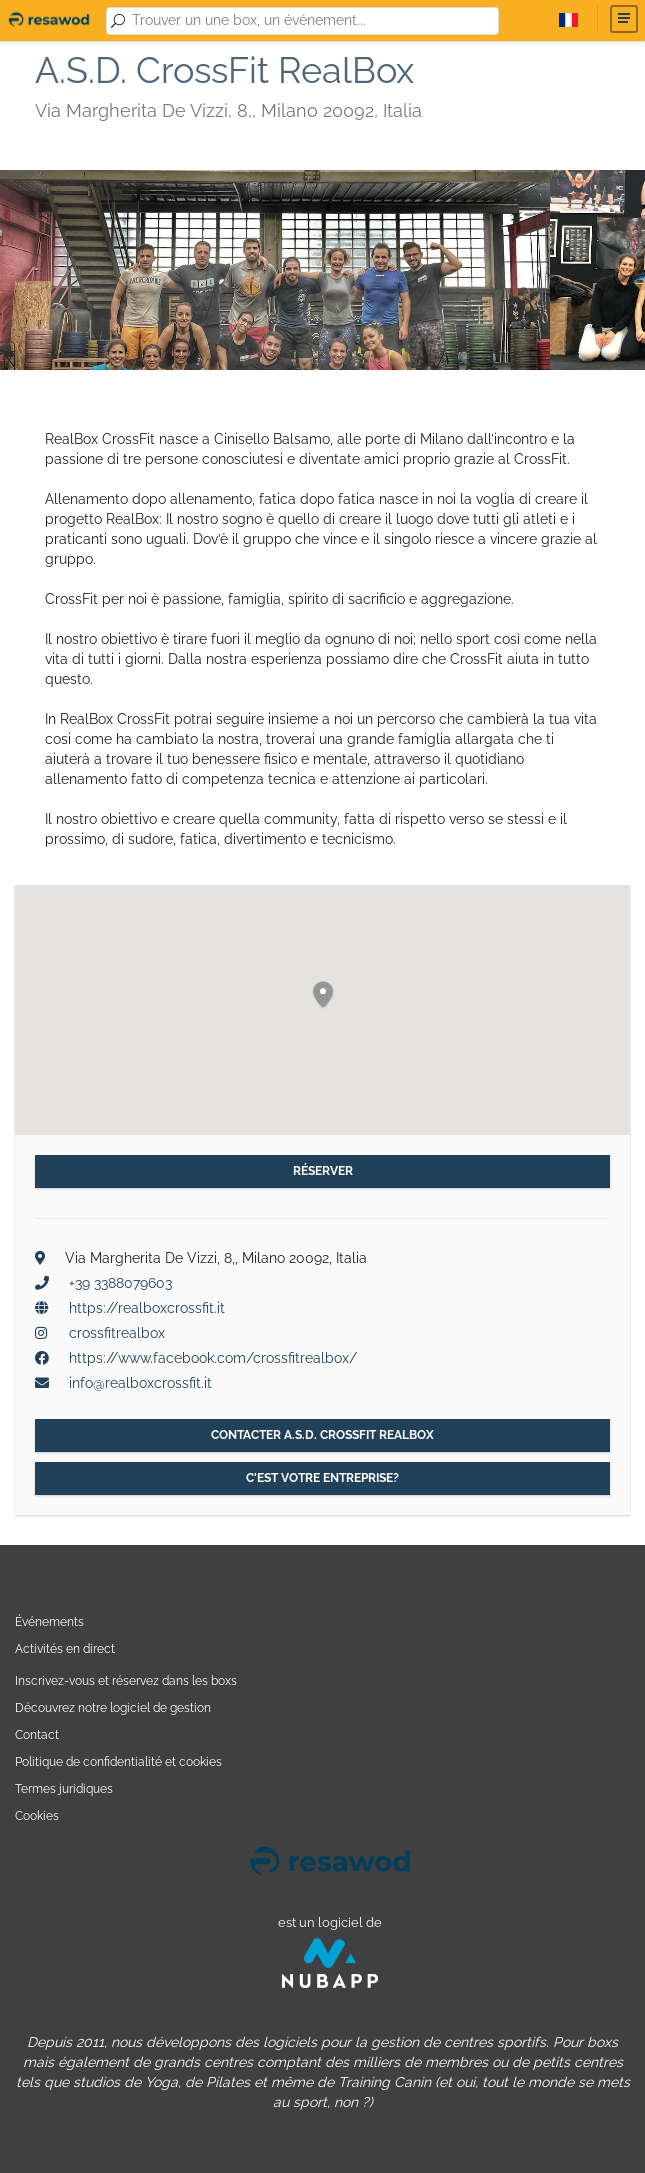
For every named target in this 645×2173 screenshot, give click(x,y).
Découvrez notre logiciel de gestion (113, 1707)
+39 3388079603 (120, 1283)
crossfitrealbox (117, 1333)
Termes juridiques (64, 1788)
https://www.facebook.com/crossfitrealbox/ (213, 1358)
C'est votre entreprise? (322, 1478)
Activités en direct (65, 1648)
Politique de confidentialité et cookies (118, 1761)
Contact (37, 1734)
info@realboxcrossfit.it (140, 1383)
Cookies (37, 1815)
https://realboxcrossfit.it (147, 1308)
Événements (49, 1621)
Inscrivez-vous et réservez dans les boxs (126, 1680)
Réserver (323, 1171)
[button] (323, 995)
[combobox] (311, 21)
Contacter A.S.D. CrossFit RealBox (322, 1435)
